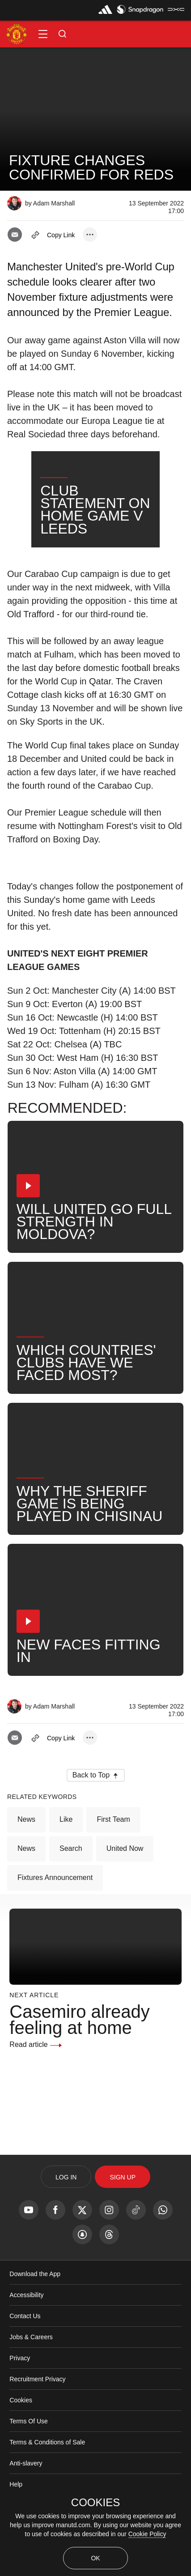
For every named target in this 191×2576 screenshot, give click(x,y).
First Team (113, 1866)
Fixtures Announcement (55, 1924)
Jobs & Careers (30, 2384)
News (26, 1866)
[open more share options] (90, 234)
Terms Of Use (28, 2468)
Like (65, 1866)
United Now (125, 1895)
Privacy (19, 2405)
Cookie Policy (147, 2534)
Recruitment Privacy (37, 2426)
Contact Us (24, 2363)
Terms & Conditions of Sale (47, 2489)
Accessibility (26, 2341)
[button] (43, 34)
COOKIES (95, 2503)
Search (70, 1895)
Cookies (20, 2447)
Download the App (34, 2320)
